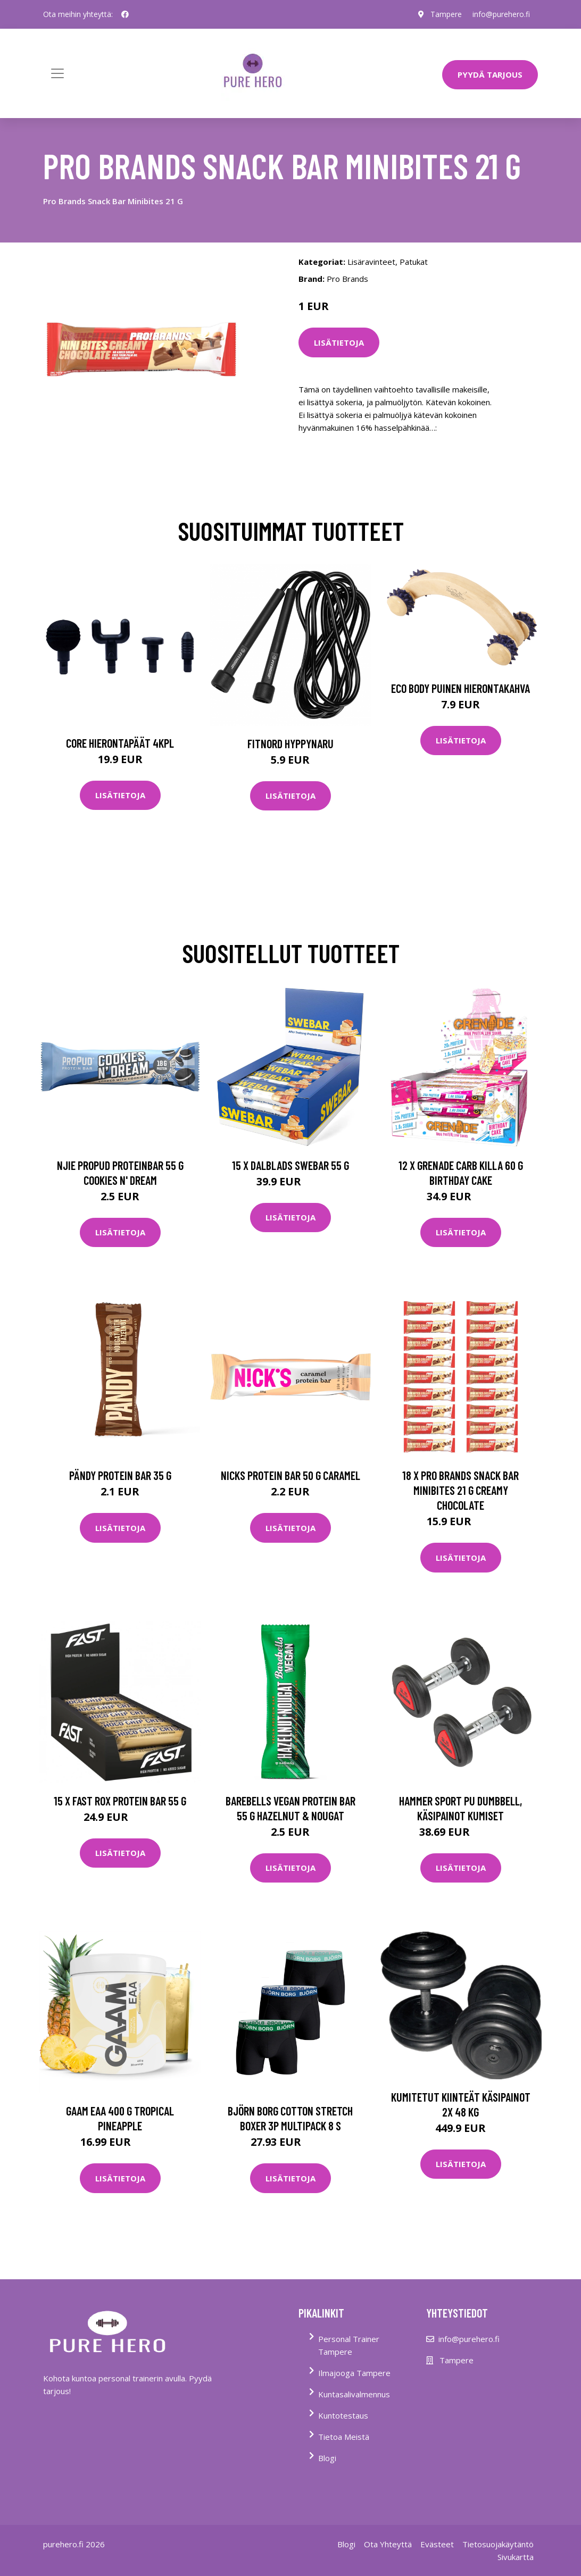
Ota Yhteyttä (388, 2544)
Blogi (327, 2458)
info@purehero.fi (500, 14)
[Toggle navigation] (57, 73)
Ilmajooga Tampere (354, 2373)
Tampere (445, 14)
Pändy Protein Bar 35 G (120, 1475)
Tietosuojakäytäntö (498, 2544)
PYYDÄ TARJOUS (490, 74)
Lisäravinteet (371, 261)
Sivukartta (515, 2557)
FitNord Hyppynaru (290, 743)
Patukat (414, 261)
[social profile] (125, 14)
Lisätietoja (339, 342)
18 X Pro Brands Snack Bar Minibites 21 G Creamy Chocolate (460, 1490)
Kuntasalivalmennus (354, 2394)
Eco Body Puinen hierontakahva (460, 688)
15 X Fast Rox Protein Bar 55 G (120, 1801)
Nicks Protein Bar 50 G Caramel (290, 1475)
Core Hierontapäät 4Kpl (120, 743)
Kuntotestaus (343, 2415)
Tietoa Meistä (343, 2436)
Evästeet (437, 2544)
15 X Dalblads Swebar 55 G (290, 1165)
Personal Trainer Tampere (348, 2345)
